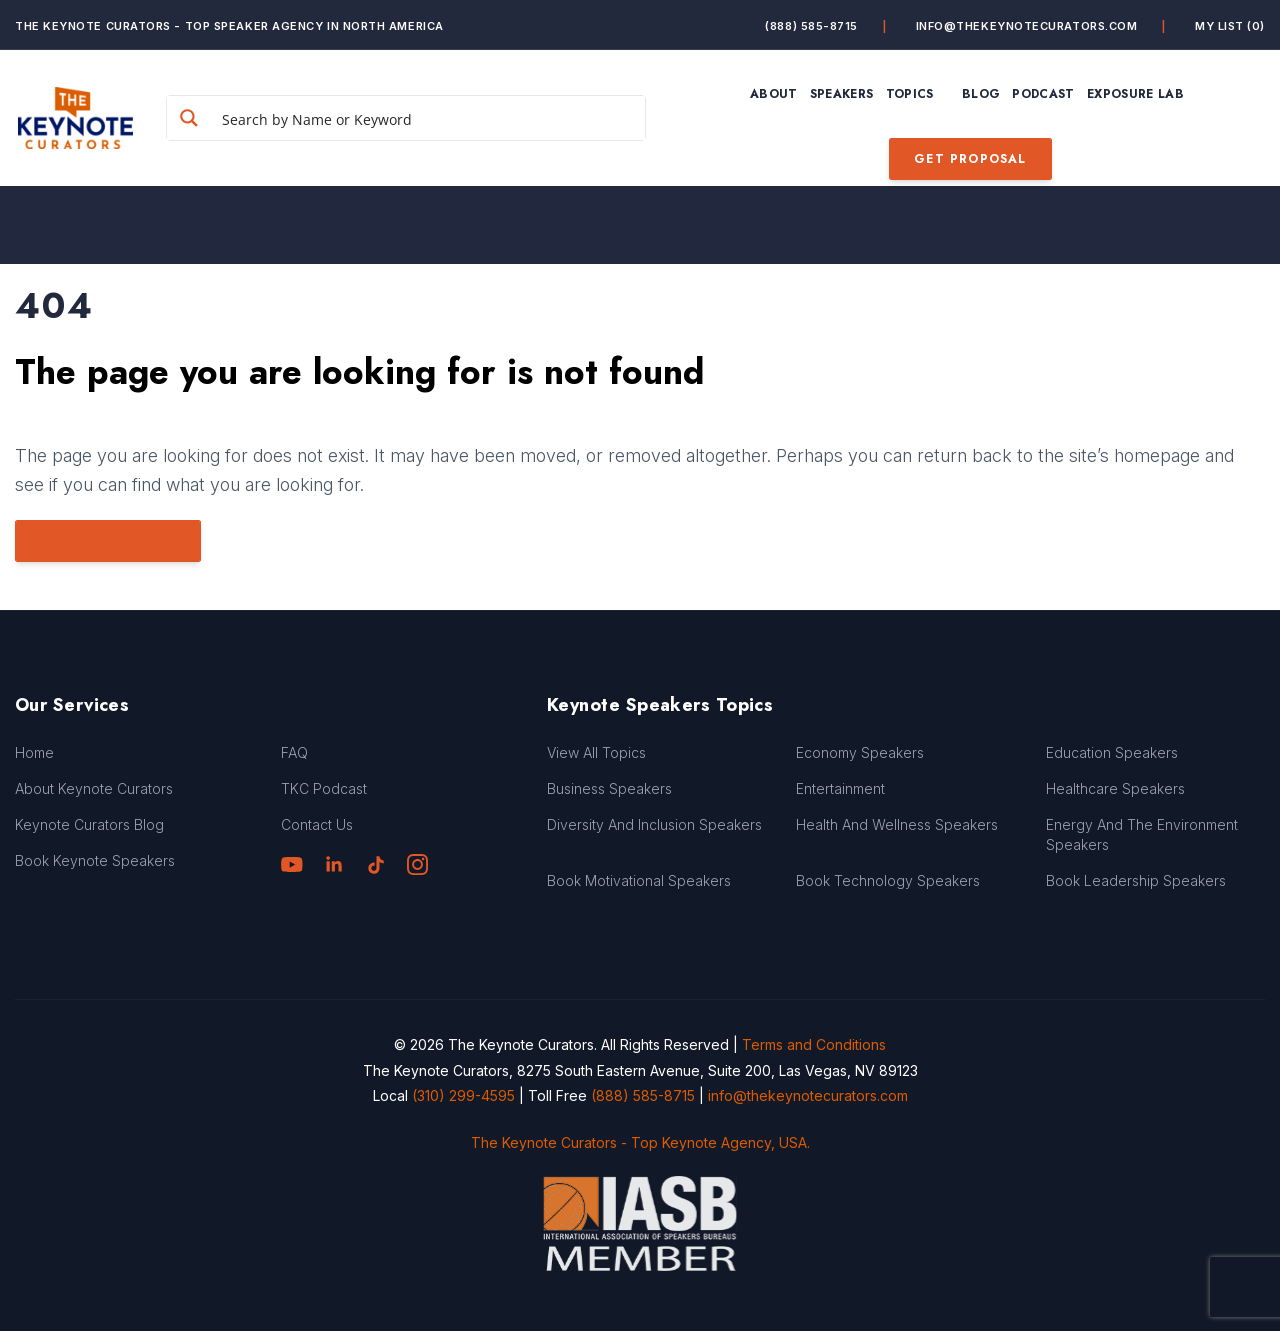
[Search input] (429, 118)
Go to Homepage (108, 541)
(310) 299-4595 (463, 1095)
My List (1230, 26)
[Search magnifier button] (189, 118)
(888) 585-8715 (811, 26)
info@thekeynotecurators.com (1027, 26)
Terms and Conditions (814, 1044)
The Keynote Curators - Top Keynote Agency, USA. (640, 1142)
